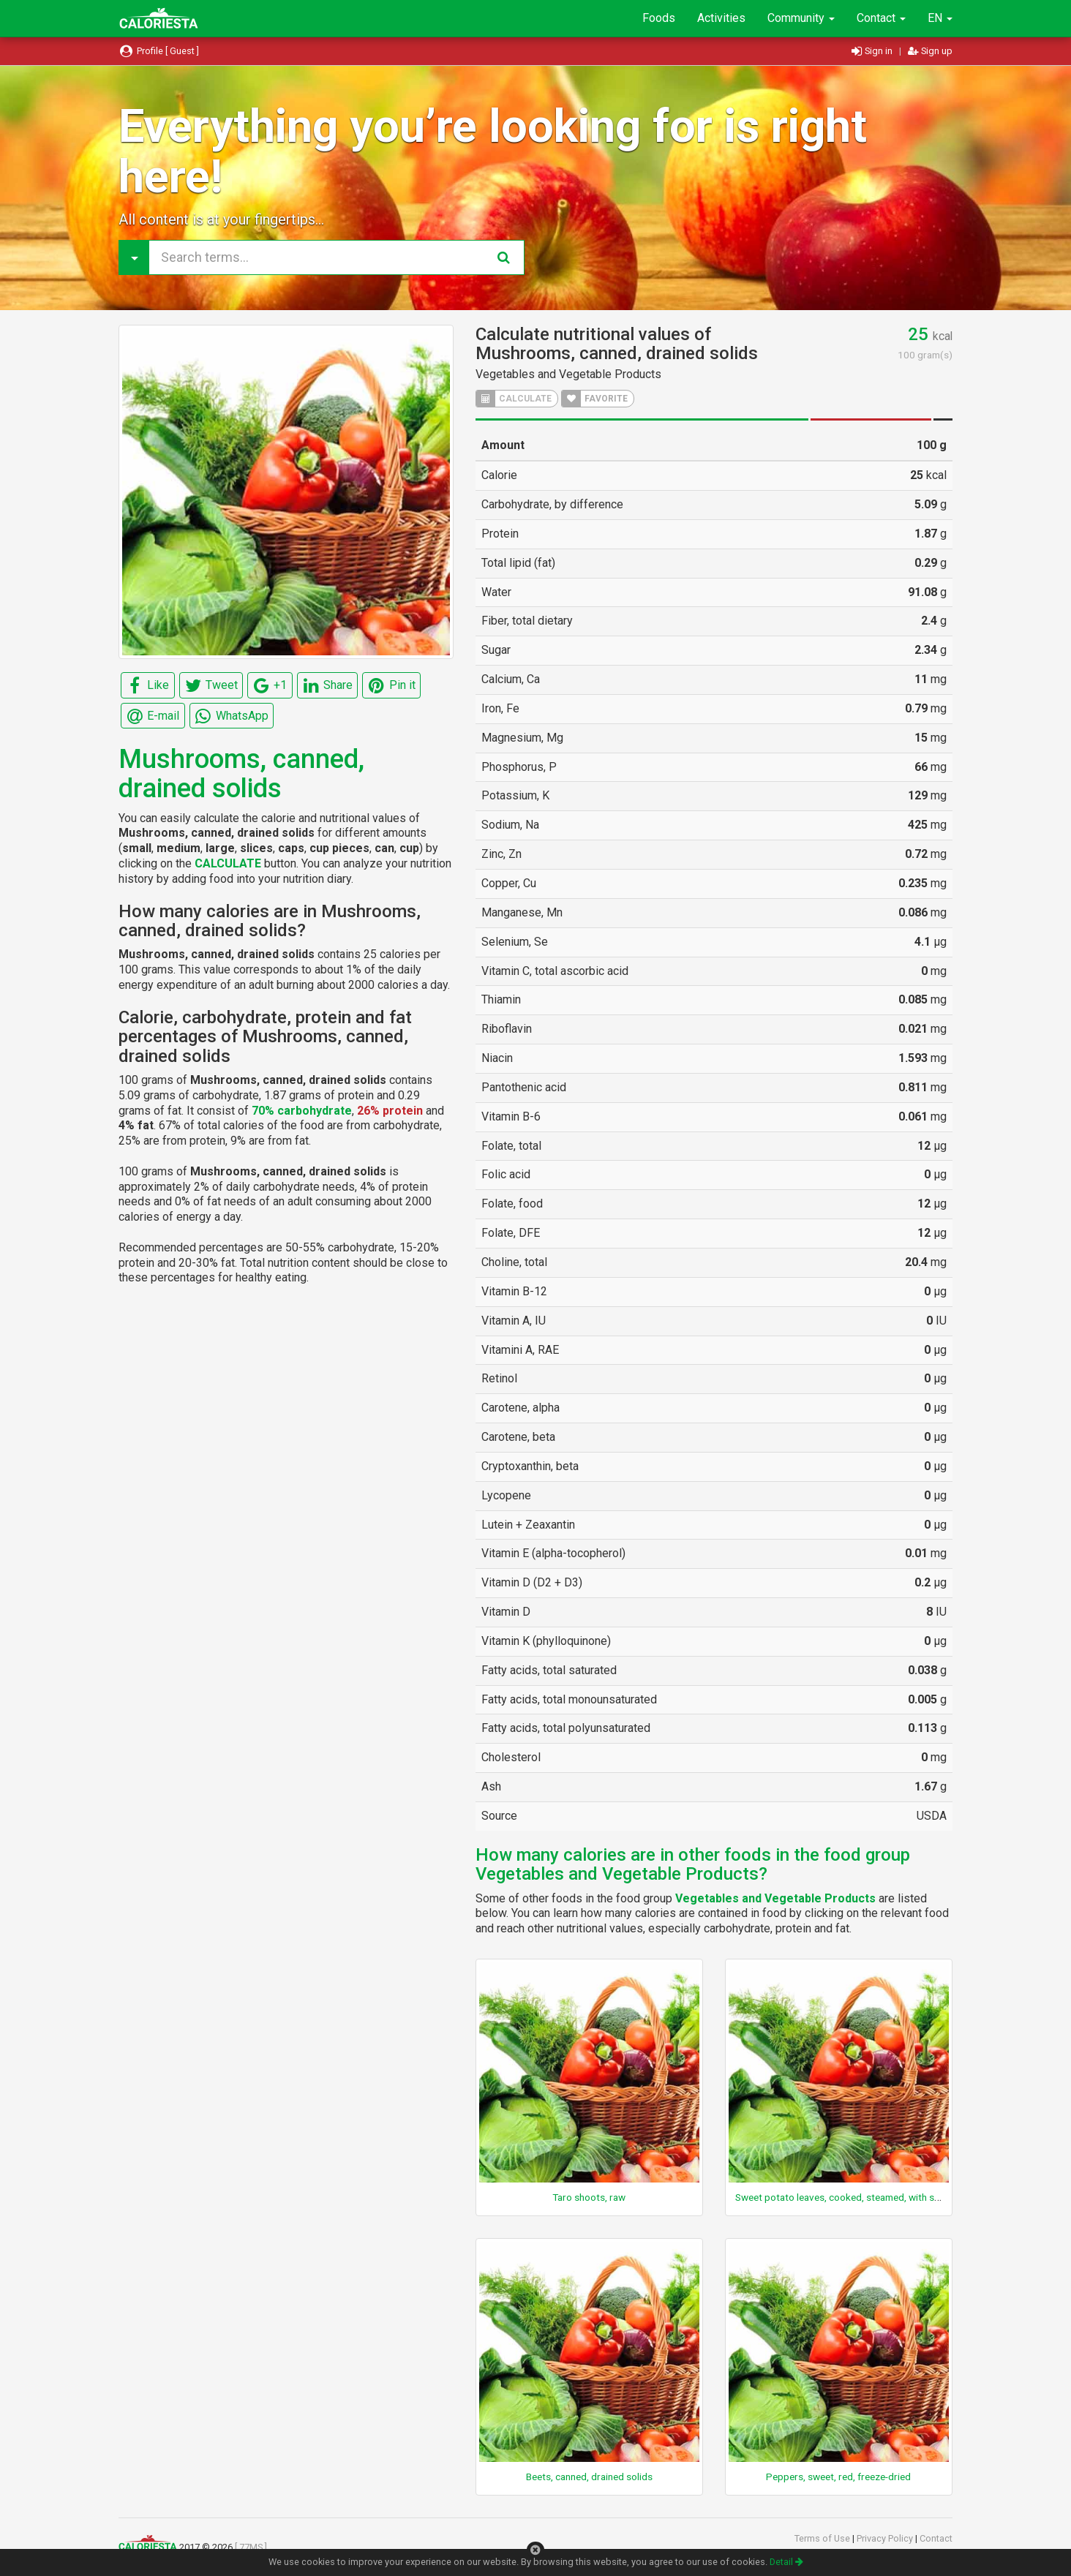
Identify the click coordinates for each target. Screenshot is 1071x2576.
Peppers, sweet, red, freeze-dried (838, 2476)
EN (940, 18)
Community (801, 18)
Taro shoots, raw (588, 2197)
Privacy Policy (886, 2538)
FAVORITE (595, 399)
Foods (658, 18)
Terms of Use (823, 2538)
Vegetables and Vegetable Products (568, 374)
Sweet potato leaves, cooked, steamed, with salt (840, 2197)
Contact (881, 18)
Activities (721, 18)
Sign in (873, 50)
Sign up (930, 50)
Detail (786, 2561)
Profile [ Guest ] (159, 50)
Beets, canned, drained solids (589, 2476)
